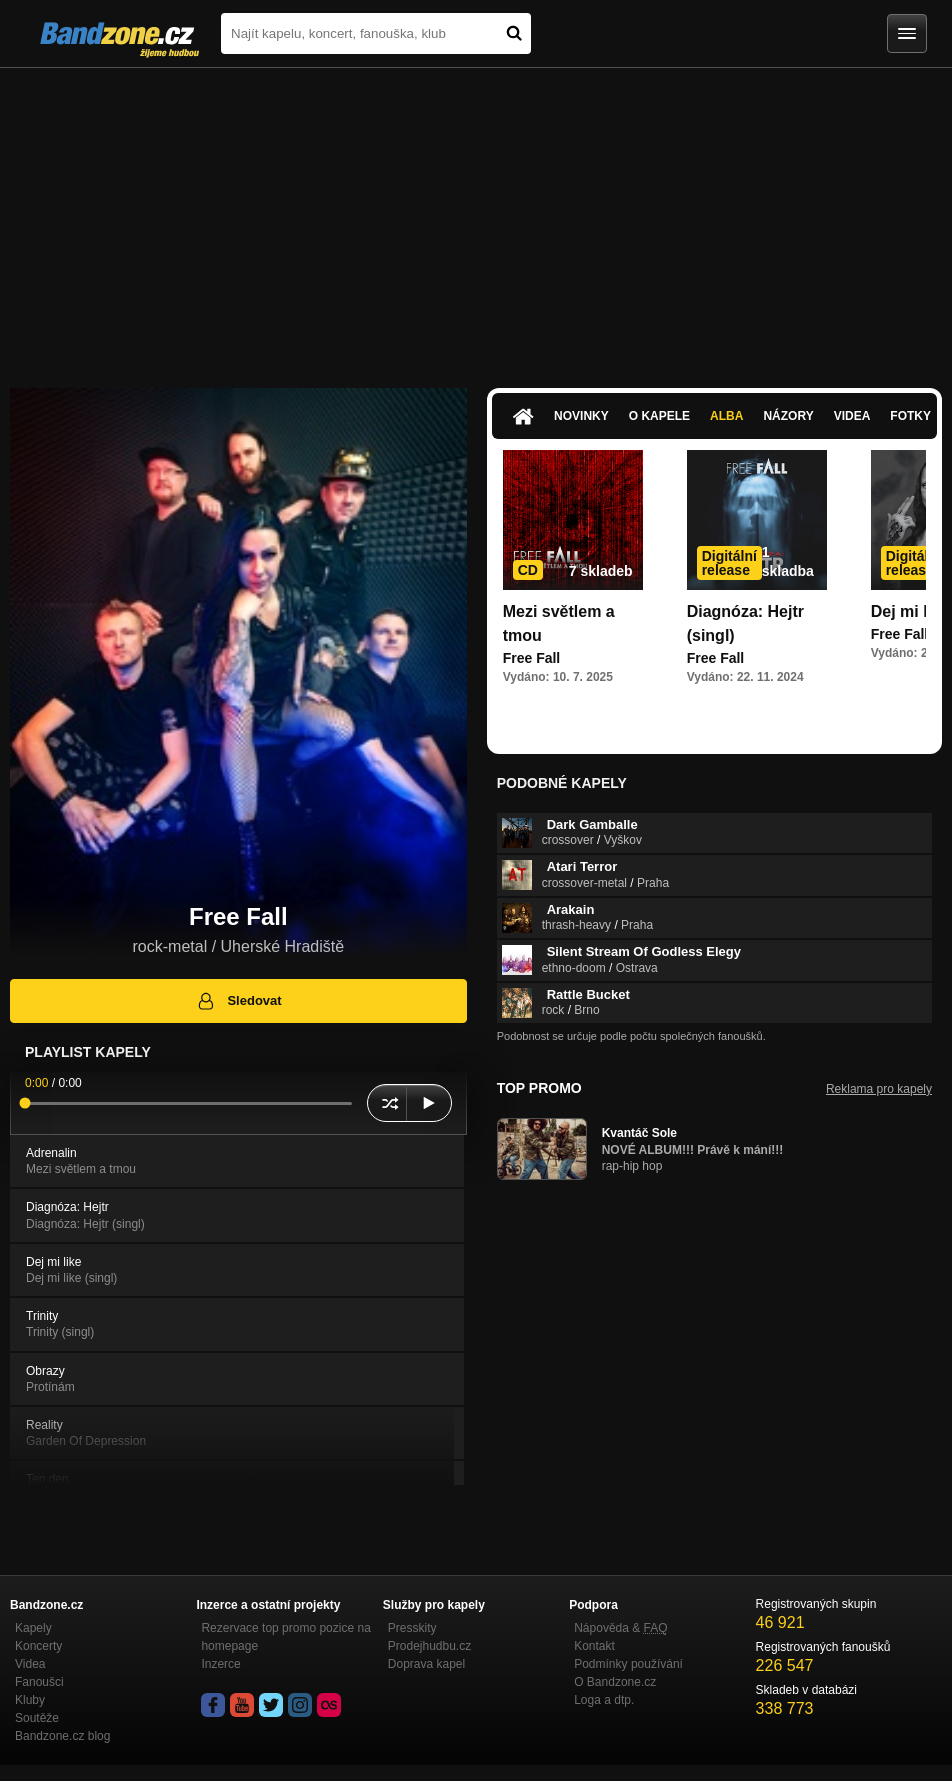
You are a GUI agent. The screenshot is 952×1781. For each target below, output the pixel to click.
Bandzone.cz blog (62, 1736)
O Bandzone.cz (615, 1682)
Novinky (581, 416)
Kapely (33, 1628)
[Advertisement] (476, 218)
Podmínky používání (628, 1664)
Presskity (412, 1628)
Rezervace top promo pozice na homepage (285, 1637)
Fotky (910, 416)
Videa (852, 416)
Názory (788, 416)
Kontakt (594, 1646)
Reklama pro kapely (879, 1089)
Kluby (30, 1700)
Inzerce (220, 1664)
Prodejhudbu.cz (429, 1646)
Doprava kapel (426, 1664)
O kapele (659, 416)
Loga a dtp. (604, 1700)
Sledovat (238, 1001)
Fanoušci (39, 1682)
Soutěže (37, 1718)
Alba (726, 416)
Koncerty (38, 1646)
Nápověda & (620, 1628)
